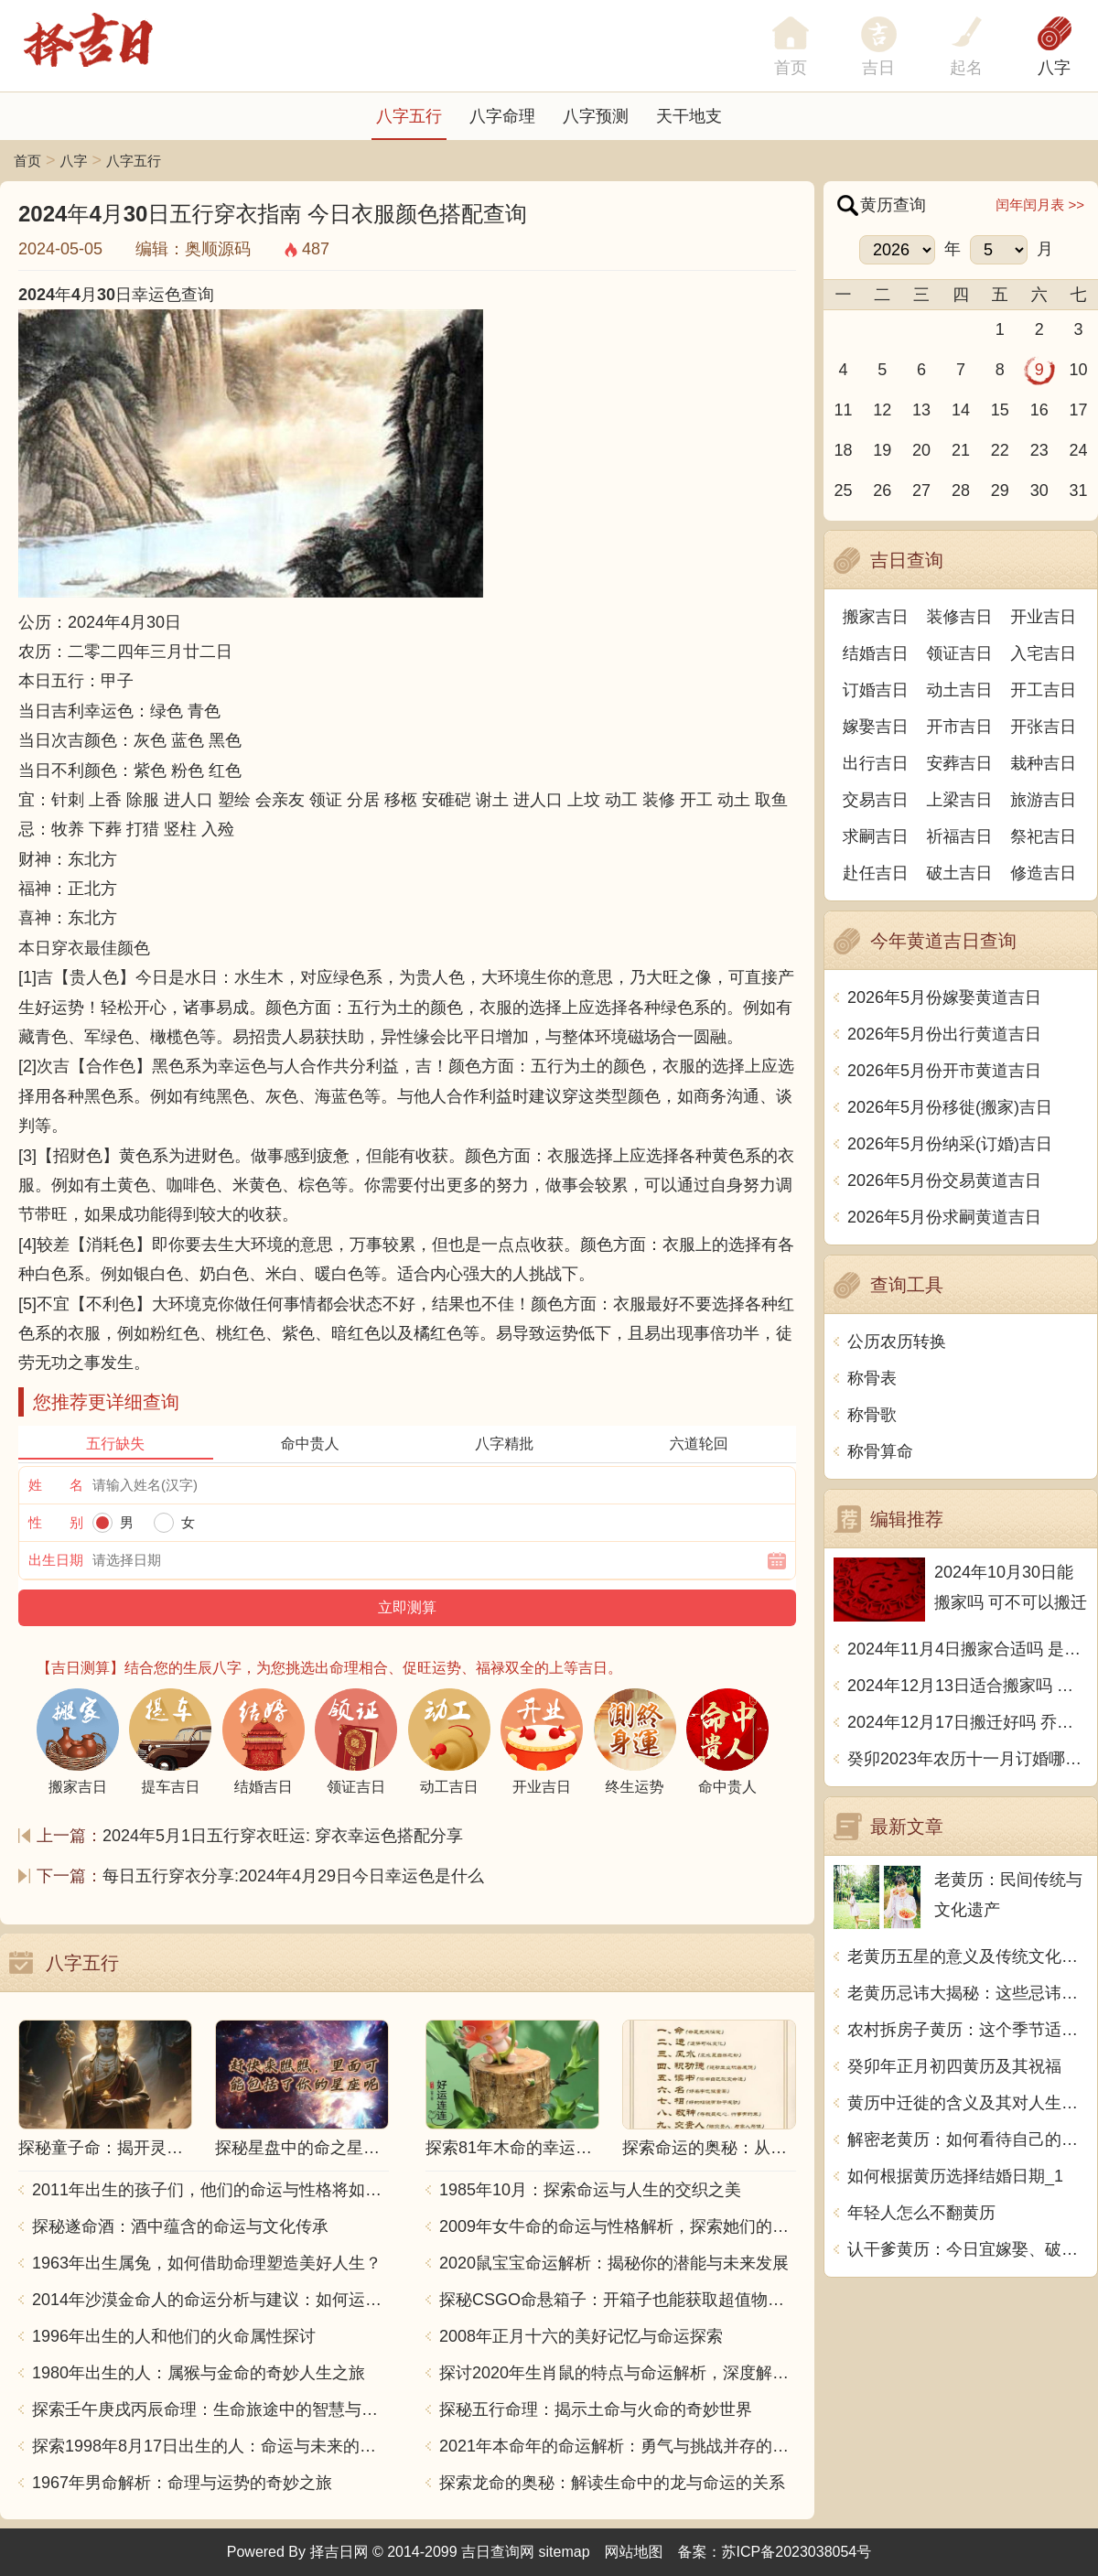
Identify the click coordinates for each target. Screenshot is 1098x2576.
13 (921, 410)
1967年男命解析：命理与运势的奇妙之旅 (182, 2483)
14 (961, 410)
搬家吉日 (876, 617)
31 (1079, 490)
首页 (27, 160)
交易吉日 (876, 800)
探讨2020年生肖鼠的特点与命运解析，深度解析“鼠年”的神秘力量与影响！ (617, 2373)
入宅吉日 (1043, 653)
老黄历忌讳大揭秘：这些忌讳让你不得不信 (967, 1993)
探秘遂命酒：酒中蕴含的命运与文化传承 (180, 2226)
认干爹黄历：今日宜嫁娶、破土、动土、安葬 (967, 2249)
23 (1039, 450)
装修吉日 (960, 617)
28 (961, 490)
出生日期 (55, 1560)
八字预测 (596, 116)
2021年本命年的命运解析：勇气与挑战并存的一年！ (617, 2446)
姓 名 (55, 1485)
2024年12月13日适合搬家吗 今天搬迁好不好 (967, 1685)
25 (843, 490)
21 (961, 450)
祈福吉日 (960, 836)
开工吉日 (1043, 690)
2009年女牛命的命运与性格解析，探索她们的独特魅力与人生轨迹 (617, 2226)
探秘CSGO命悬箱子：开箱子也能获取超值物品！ (617, 2299)
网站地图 (634, 2552)
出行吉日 (876, 763)
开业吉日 (1043, 617)
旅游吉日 (1043, 800)
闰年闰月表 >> (1040, 204)
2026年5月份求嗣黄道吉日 (944, 1217)
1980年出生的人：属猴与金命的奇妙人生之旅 (198, 2373)
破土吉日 (960, 873)
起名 (966, 68)
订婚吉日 (876, 690)
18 (843, 450)
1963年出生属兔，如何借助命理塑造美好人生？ (207, 2263)
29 (1000, 490)
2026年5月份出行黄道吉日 (944, 1034)
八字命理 (502, 116)
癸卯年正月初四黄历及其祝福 (954, 2066)
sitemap (564, 2552)
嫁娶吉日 (876, 726)
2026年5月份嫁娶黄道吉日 (944, 997)
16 (1039, 410)
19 (882, 450)
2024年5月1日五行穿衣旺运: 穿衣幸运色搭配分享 (282, 1836)
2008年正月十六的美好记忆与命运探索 (581, 2336)
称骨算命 (880, 1451)
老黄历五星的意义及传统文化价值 (967, 1956)
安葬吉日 (960, 763)
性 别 (55, 1522)
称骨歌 (872, 1415)
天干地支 (689, 116)
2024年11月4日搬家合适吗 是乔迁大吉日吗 (967, 1649)
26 (882, 490)
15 (1000, 410)
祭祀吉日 (1043, 836)
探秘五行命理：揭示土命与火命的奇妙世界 (595, 2409)
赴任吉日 (876, 873)
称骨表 (872, 1378)
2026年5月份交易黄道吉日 (944, 1180)
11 (843, 410)
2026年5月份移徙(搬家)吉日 (949, 1107)
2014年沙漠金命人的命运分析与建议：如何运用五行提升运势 (210, 2299)
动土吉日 (960, 690)
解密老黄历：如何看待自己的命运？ (967, 2139)
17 (1079, 410)
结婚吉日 (876, 653)
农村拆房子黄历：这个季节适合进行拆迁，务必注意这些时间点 (967, 2030)
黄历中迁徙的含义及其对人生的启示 (967, 2103)
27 (921, 490)
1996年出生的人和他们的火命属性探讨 (174, 2336)
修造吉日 (1043, 873)
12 (882, 410)
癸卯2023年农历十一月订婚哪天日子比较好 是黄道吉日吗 (967, 1759)
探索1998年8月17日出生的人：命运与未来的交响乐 (210, 2446)
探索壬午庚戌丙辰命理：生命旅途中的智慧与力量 (210, 2409)
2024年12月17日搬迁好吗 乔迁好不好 (967, 1722)
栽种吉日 (1043, 763)
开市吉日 (960, 726)
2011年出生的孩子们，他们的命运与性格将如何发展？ (210, 2190)
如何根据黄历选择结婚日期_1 (955, 2176)
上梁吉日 (960, 800)
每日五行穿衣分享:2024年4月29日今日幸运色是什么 (293, 1876)
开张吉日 (1043, 726)
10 (1079, 370)
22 (1000, 450)
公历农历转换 (896, 1341)
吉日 (878, 68)
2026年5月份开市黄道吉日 (944, 1071)
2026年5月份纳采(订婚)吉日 (949, 1144)
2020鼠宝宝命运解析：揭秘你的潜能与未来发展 (614, 2263)
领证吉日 (960, 653)
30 (1039, 490)
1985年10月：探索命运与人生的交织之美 (590, 2190)
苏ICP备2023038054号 (797, 2552)
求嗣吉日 (876, 836)
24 (1079, 450)
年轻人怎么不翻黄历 (921, 2213)
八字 (1054, 68)
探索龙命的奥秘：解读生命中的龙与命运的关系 (612, 2483)
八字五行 (409, 116)
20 (921, 450)
